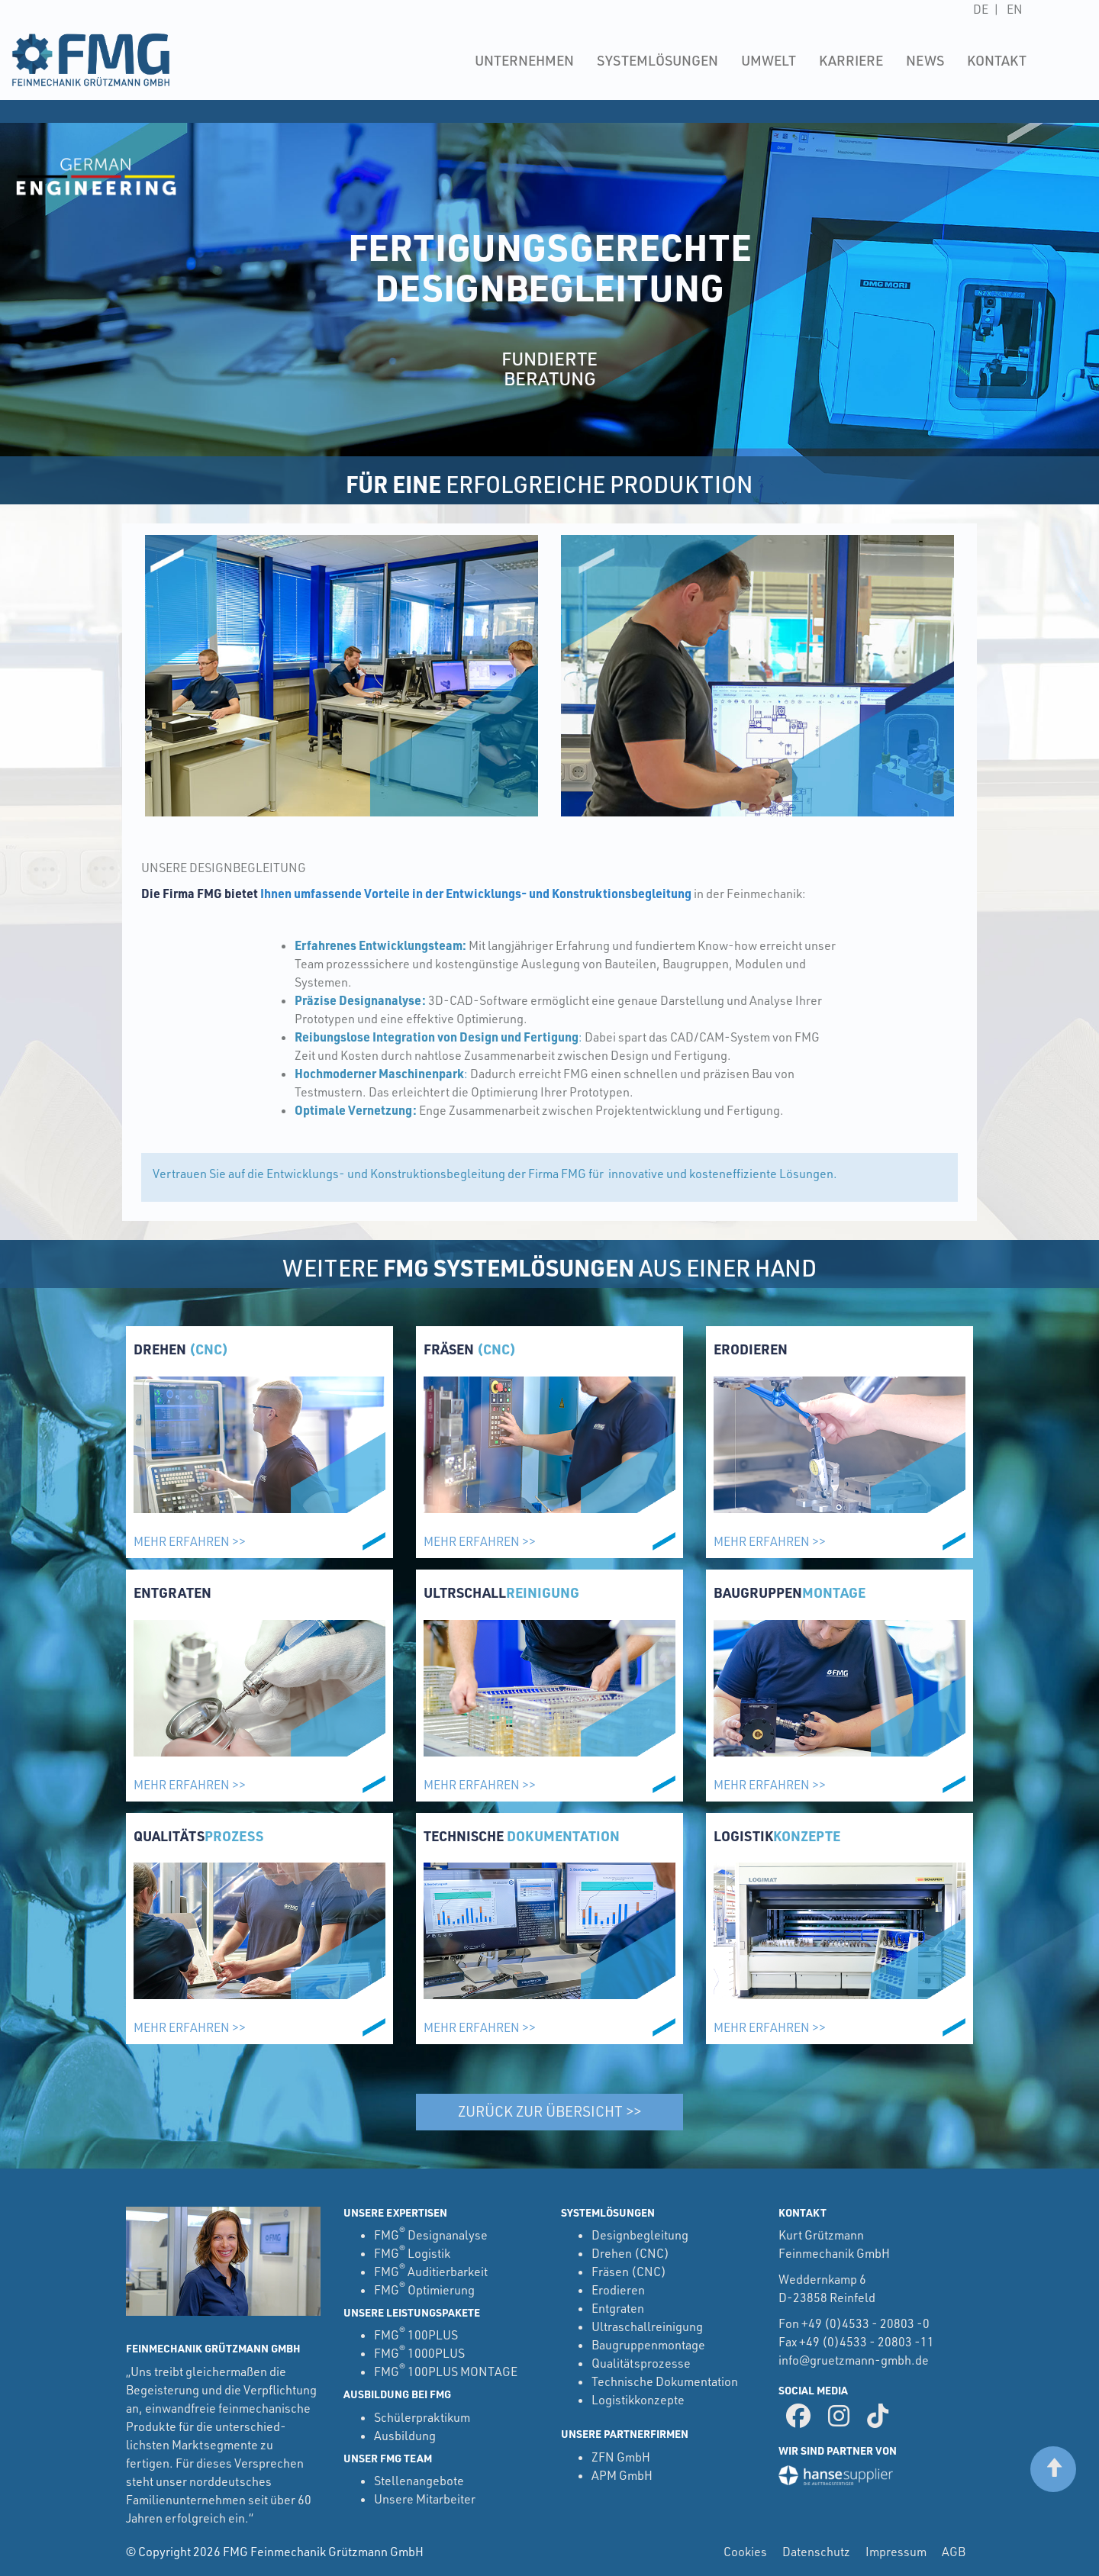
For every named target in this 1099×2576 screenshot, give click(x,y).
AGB (953, 2551)
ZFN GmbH (620, 2457)
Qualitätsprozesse (641, 2363)
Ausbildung (405, 2435)
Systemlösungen (657, 60)
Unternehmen (524, 60)
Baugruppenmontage (648, 2344)
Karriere (851, 60)
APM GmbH (622, 2475)
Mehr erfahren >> (190, 1541)
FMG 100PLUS (416, 2335)
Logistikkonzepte (638, 2399)
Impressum (896, 2551)
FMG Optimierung (424, 2289)
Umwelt (768, 60)
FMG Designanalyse (431, 2235)
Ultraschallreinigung (647, 2326)
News (925, 60)
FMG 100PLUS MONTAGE (445, 2371)
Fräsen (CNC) (628, 2271)
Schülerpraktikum (422, 2417)
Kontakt (996, 60)
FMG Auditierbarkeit (431, 2271)
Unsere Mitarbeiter (424, 2499)
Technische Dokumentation (664, 2381)
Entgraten (617, 2308)
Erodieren (618, 2289)
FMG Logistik (412, 2253)
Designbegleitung (639, 2235)
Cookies (745, 2551)
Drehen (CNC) (630, 2253)
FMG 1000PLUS (419, 2353)
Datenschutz (816, 2551)
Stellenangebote (419, 2480)
